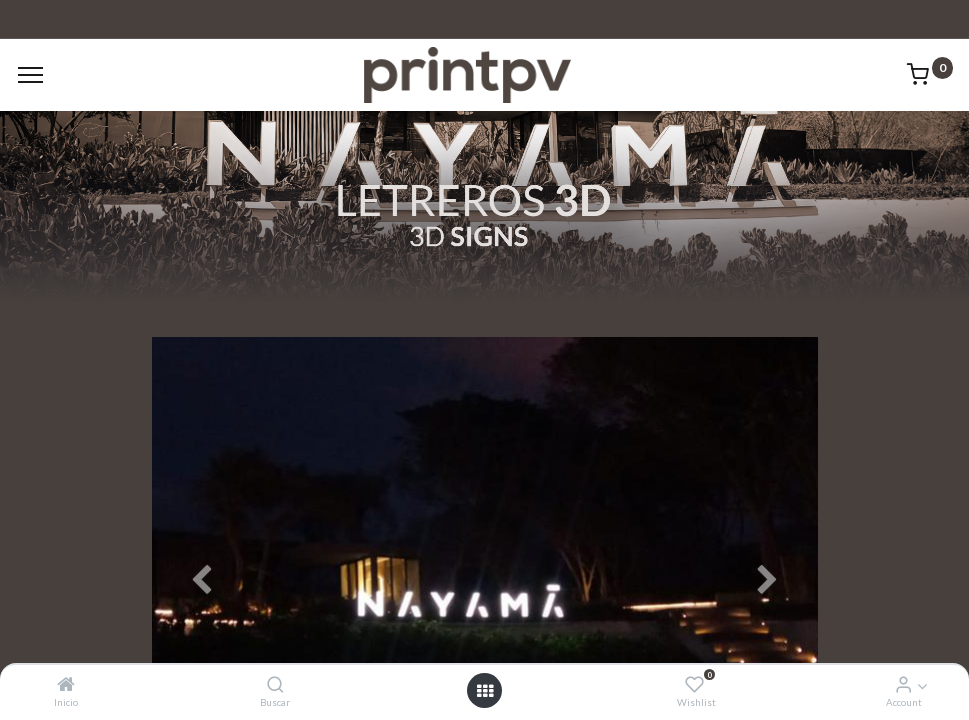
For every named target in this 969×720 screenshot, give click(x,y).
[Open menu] (485, 691)
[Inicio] (66, 684)
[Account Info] (903, 684)
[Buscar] (275, 684)
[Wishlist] (694, 684)
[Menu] (30, 75)
